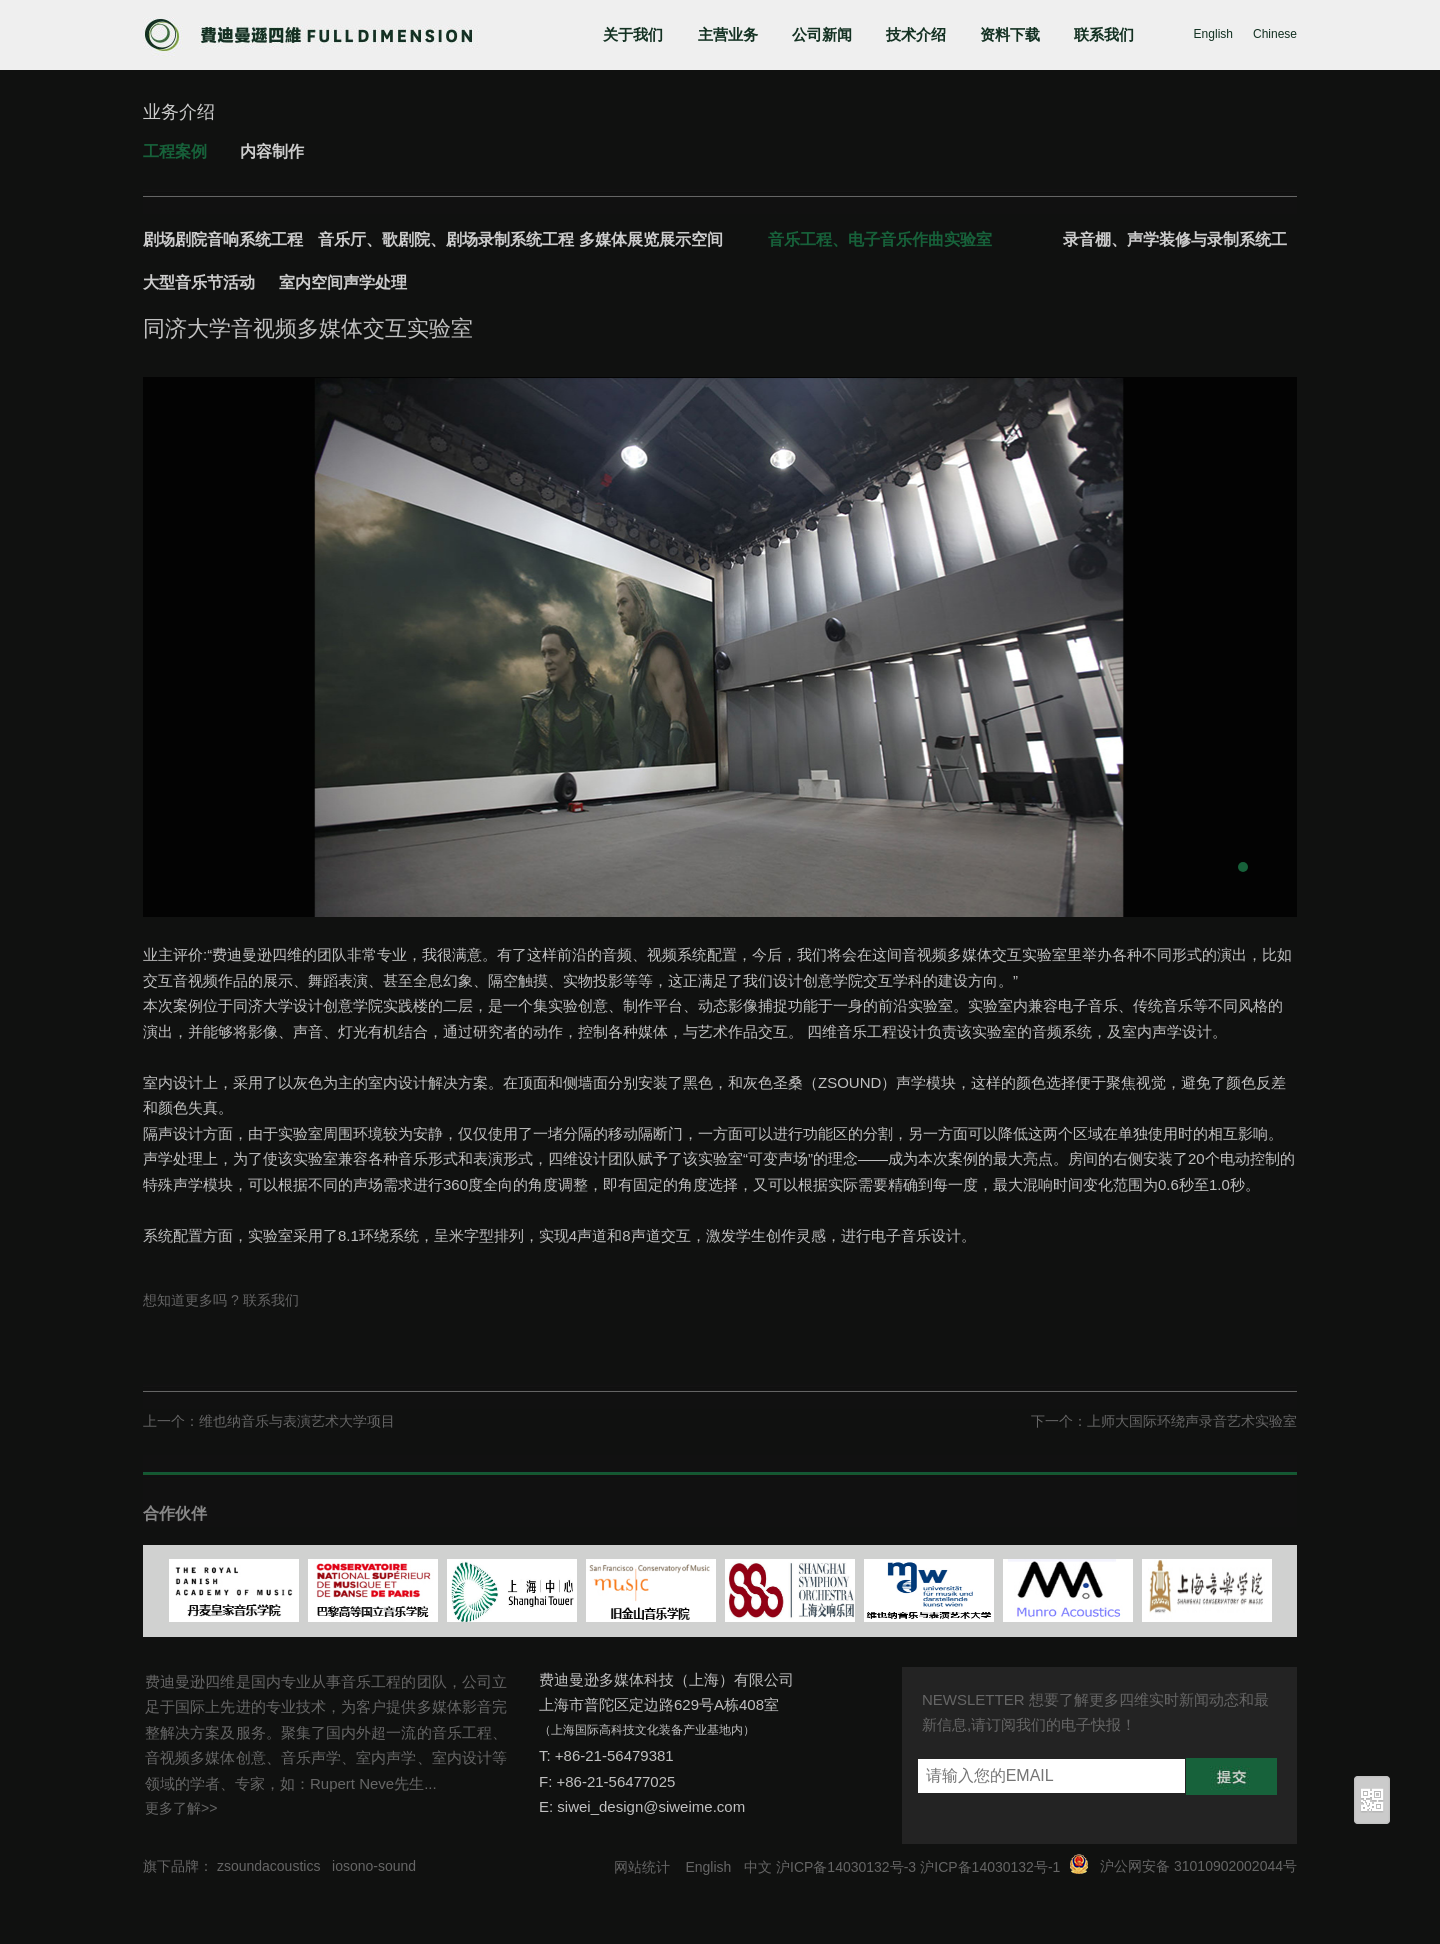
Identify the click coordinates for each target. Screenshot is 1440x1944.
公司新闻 (822, 34)
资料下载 (1010, 34)
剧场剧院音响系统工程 (223, 239)
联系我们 (1104, 34)
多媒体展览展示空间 (651, 239)
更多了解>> (181, 1808)
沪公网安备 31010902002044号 (1198, 1866)
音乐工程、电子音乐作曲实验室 (880, 239)
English (1213, 34)
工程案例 (175, 151)
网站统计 (642, 1867)
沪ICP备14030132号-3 (846, 1867)
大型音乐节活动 (199, 282)
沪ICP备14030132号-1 (990, 1867)
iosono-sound (374, 1866)
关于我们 (633, 34)
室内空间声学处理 (343, 282)
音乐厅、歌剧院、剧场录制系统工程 (446, 239)
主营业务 (728, 34)
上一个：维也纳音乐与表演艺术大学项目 (269, 1421)
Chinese (1275, 34)
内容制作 (272, 151)
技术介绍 (916, 34)
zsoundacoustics (269, 1866)
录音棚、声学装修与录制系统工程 (1175, 244)
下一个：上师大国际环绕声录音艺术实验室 (1164, 1421)
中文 (758, 1867)
